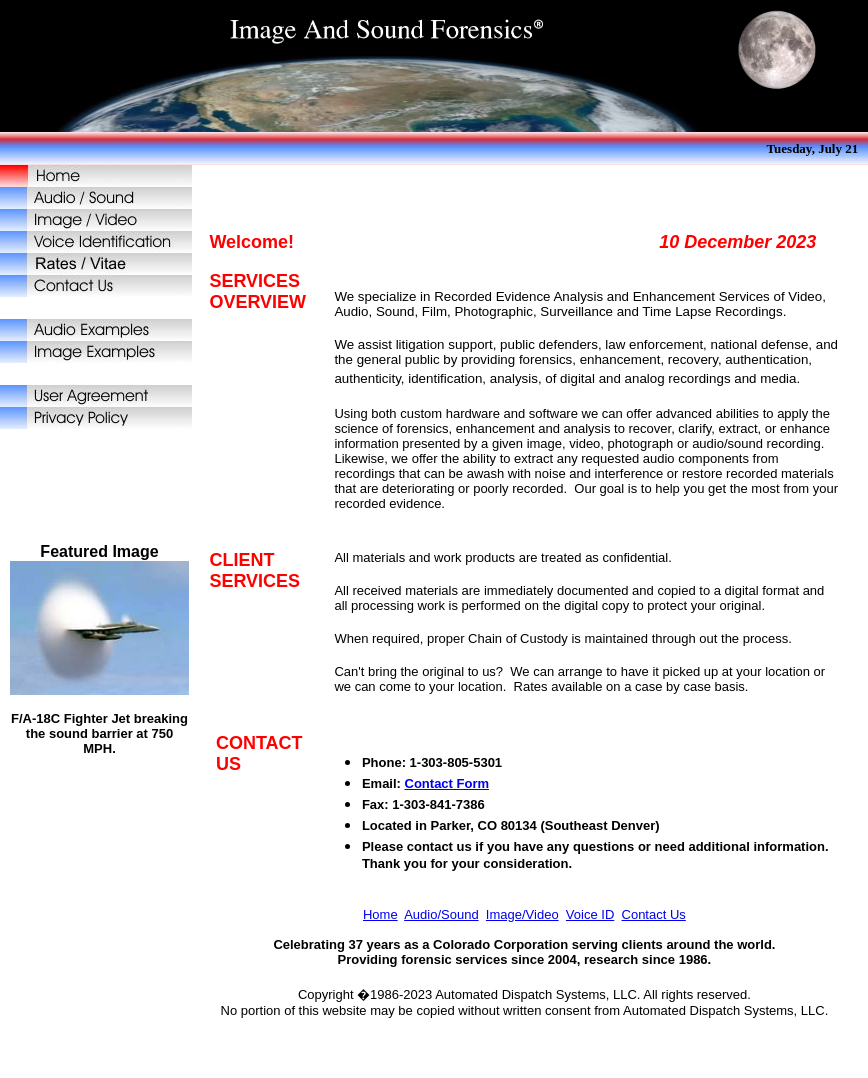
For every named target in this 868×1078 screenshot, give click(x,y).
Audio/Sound (441, 914)
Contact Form (447, 783)
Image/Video (522, 914)
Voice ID (590, 914)
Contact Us (654, 914)
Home (380, 914)
